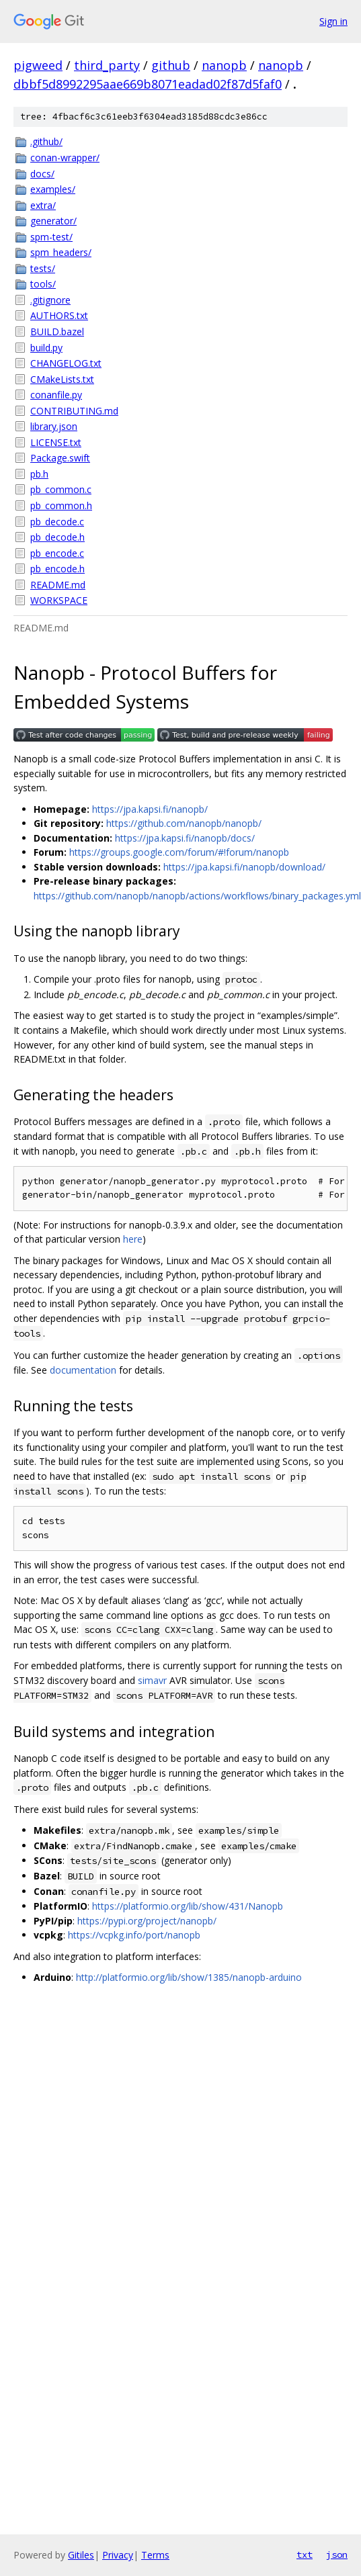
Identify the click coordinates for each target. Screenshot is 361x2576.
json (337, 2554)
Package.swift (60, 457)
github (170, 65)
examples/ (52, 189)
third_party (107, 65)
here (133, 1239)
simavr (152, 1680)
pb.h (39, 474)
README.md (57, 584)
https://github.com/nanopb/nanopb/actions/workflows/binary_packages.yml (197, 895)
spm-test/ (51, 236)
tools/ (43, 283)
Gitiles (81, 2554)
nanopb (224, 65)
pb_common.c (60, 489)
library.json (53, 426)
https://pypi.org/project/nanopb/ (146, 1920)
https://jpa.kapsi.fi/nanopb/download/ (244, 866)
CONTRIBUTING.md (74, 410)
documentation (83, 1370)
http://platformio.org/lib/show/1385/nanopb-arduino (189, 1977)
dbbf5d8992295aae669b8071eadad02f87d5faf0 (147, 84)
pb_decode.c (57, 521)
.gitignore (50, 300)
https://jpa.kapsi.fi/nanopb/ (150, 809)
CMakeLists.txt (62, 379)
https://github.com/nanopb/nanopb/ (184, 823)
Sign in (333, 21)
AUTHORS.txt (59, 315)
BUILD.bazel (57, 331)
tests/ (42, 268)
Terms (155, 2554)
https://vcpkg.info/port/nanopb (134, 1934)
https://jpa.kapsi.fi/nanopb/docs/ (185, 838)
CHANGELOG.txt (66, 363)
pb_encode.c (57, 553)
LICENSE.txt (55, 442)
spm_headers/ (60, 252)
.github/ (46, 141)
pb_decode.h (57, 537)
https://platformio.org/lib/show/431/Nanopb (187, 1906)
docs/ (42, 173)
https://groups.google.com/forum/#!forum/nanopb (179, 852)
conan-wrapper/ (64, 157)
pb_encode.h (57, 568)
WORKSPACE (58, 600)
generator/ (53, 220)
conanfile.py (56, 394)
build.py (46, 347)
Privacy (117, 2554)
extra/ (43, 205)
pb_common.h (61, 505)
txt (304, 2554)
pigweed (38, 65)
